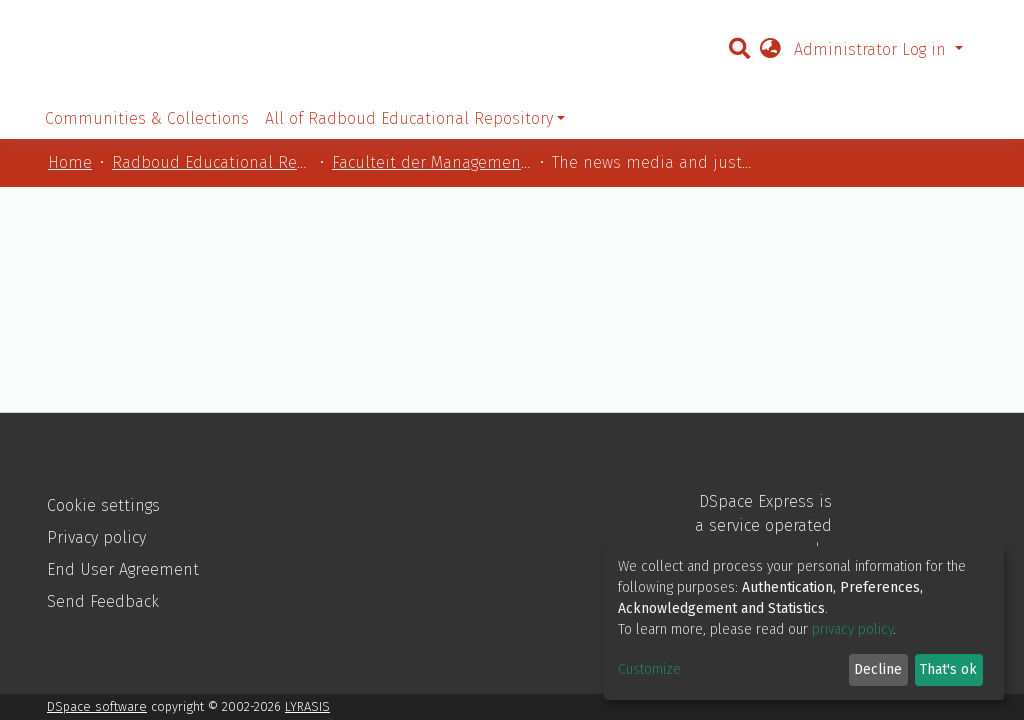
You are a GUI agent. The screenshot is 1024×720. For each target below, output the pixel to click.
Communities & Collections (147, 118)
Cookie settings (103, 505)
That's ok (948, 669)
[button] (770, 50)
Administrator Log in (872, 49)
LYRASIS (307, 706)
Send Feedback (103, 601)
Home (70, 162)
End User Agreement (123, 569)
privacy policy (852, 629)
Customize (649, 669)
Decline (878, 669)
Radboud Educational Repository (212, 162)
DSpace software (97, 706)
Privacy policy (96, 537)
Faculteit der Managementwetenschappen (432, 162)
